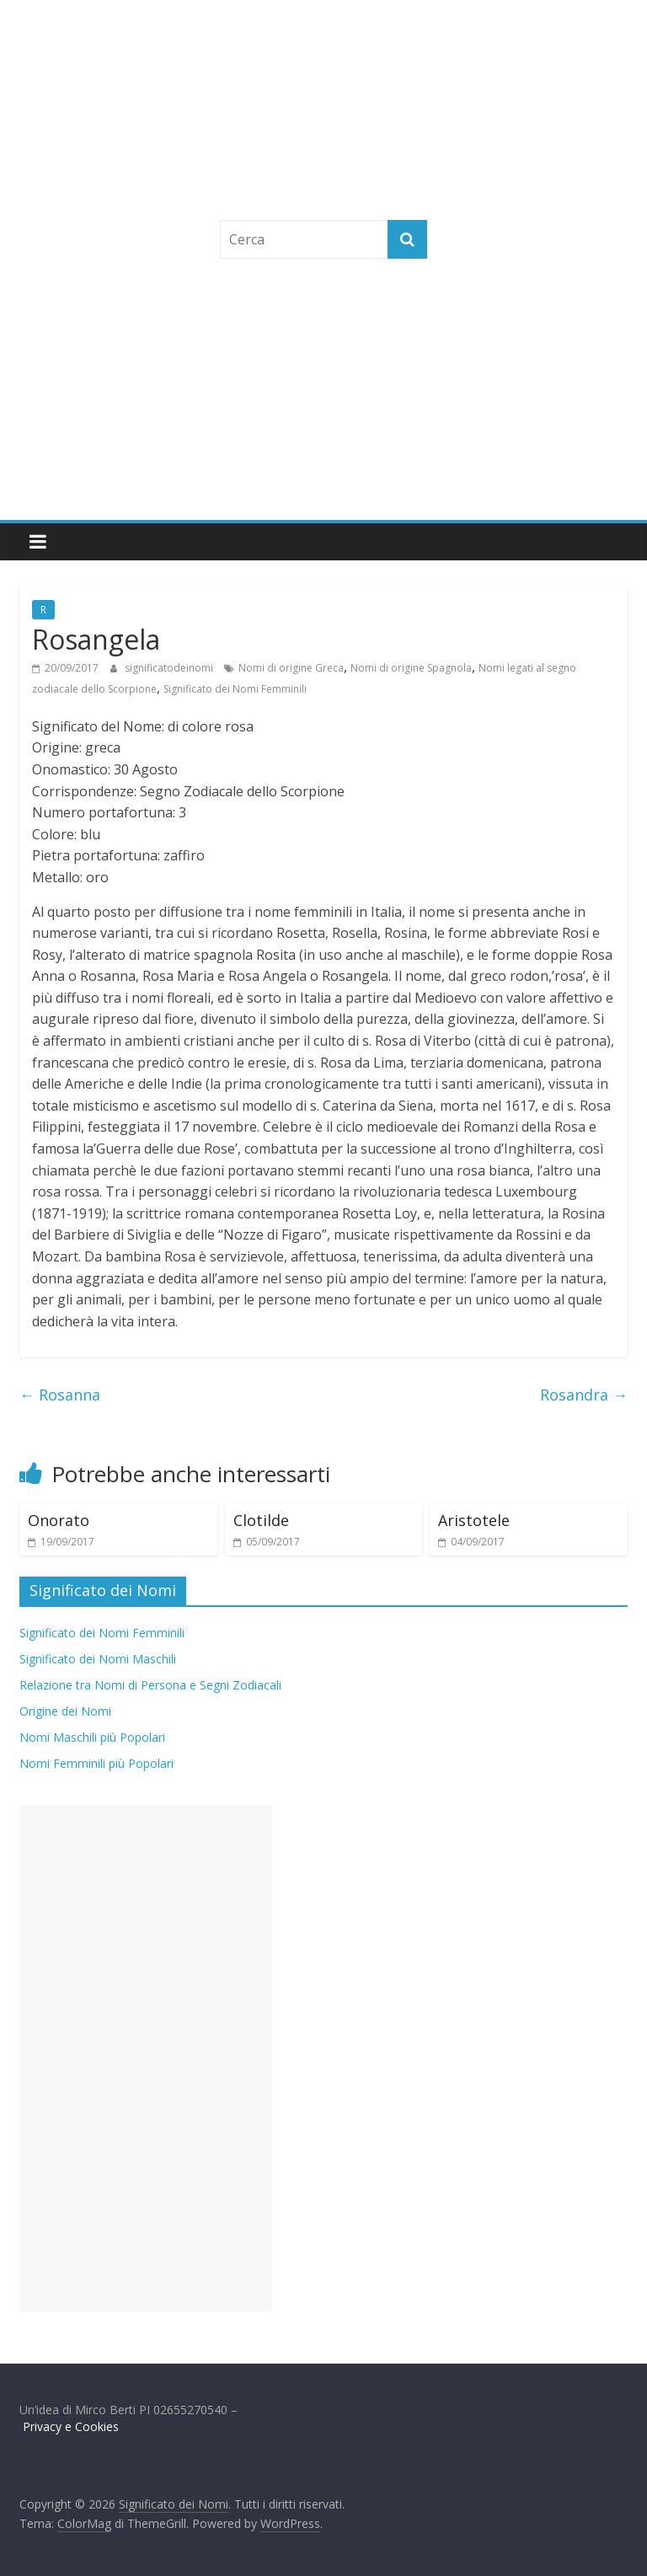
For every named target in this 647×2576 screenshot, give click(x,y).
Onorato (58, 1520)
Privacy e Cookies (71, 2426)
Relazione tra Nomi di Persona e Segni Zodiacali (150, 1685)
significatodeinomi (170, 668)
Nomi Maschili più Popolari (92, 1737)
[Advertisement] (323, 393)
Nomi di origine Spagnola (411, 668)
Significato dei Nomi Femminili (235, 689)
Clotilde (261, 1520)
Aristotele (474, 1520)
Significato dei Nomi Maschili (97, 1659)
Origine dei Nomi (65, 1711)
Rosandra (584, 1394)
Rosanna (59, 1394)
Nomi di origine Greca (291, 668)
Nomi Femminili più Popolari (96, 1763)
